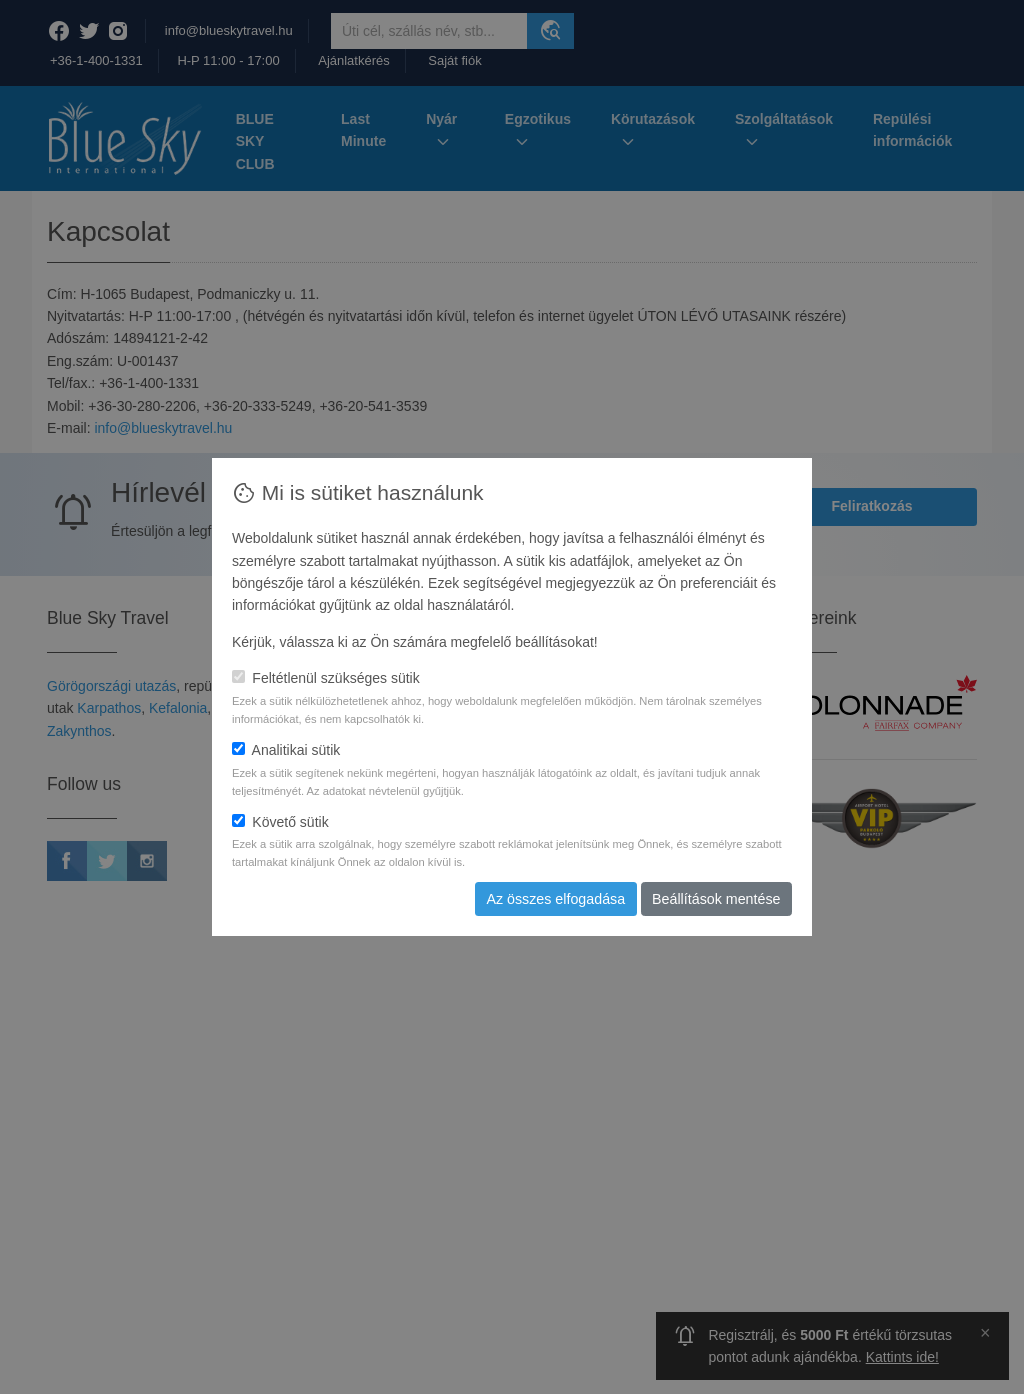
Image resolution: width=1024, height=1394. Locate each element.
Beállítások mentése (717, 899)
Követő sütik (280, 822)
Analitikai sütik (286, 750)
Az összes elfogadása (559, 899)
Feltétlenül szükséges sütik (326, 678)
